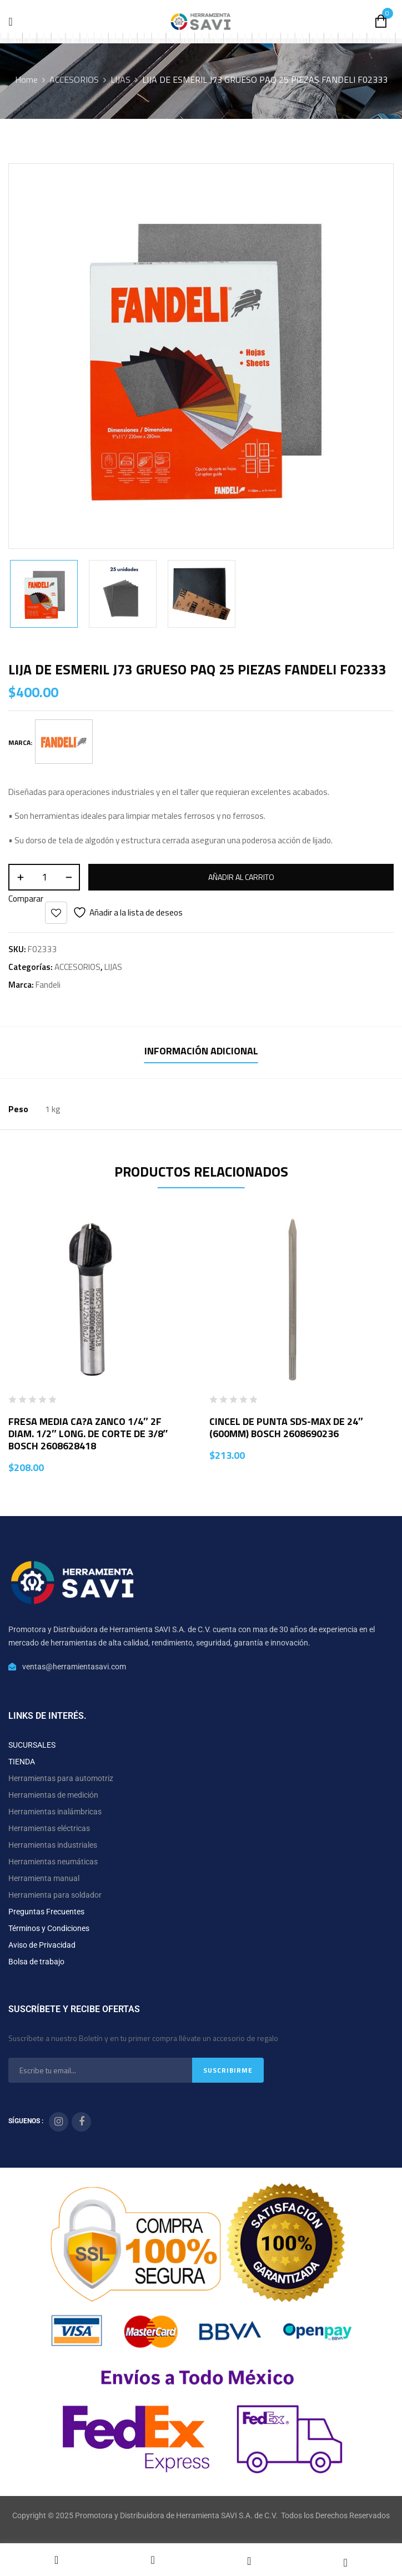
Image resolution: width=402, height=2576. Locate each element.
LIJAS (120, 79)
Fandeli (48, 984)
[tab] (201, 1052)
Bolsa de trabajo (36, 1961)
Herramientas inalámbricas (55, 1811)
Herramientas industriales (52, 1844)
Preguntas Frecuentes (46, 1911)
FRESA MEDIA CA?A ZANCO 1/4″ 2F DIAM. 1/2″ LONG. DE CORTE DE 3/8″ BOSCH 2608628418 (88, 1433)
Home (26, 79)
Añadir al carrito (241, 877)
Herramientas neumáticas (53, 1861)
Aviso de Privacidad (42, 1944)
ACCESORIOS (74, 79)
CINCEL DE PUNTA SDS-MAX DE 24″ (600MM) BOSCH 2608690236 (286, 1427)
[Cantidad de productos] (44, 877)
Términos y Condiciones (48, 1928)
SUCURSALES (32, 1744)
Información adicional (201, 1050)
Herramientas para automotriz (60, 1778)
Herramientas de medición (53, 1794)
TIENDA (21, 1761)
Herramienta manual (43, 1878)
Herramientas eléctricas (49, 1828)
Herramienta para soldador (55, 1894)
